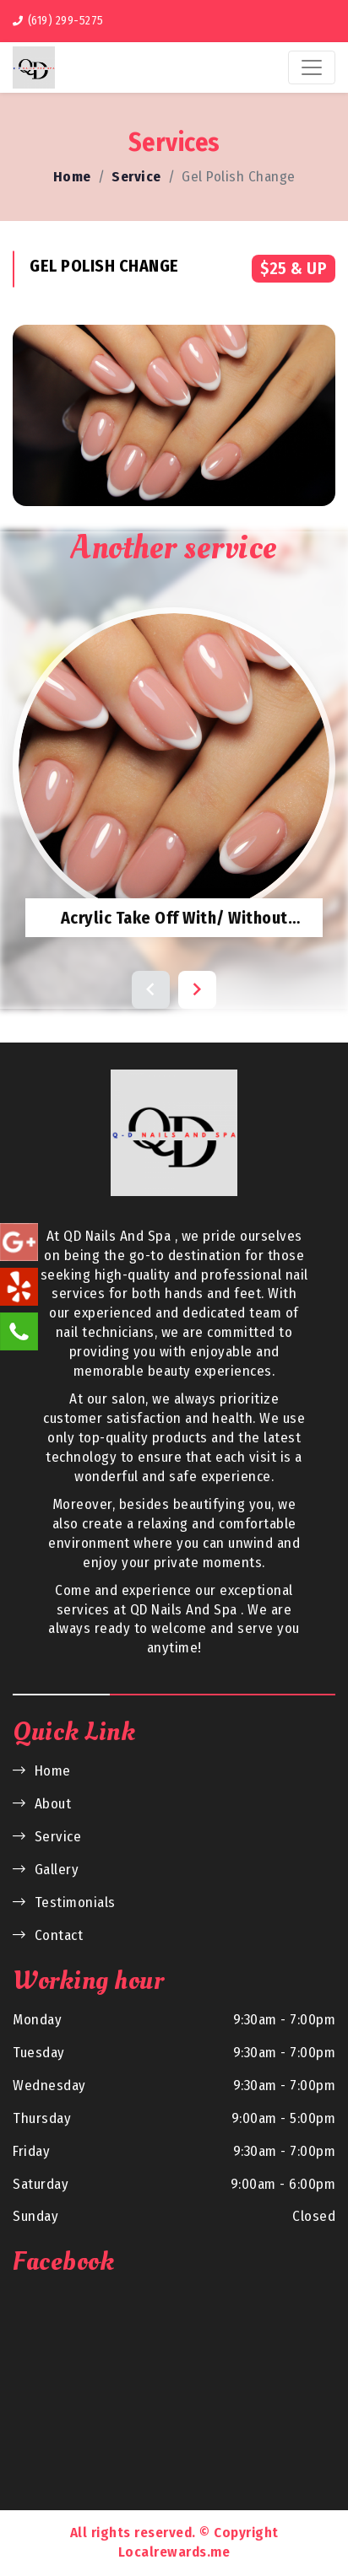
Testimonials (64, 1902)
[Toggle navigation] (311, 67)
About (42, 1804)
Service (136, 177)
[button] (151, 990)
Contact (48, 1935)
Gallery (46, 1869)
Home (72, 177)
